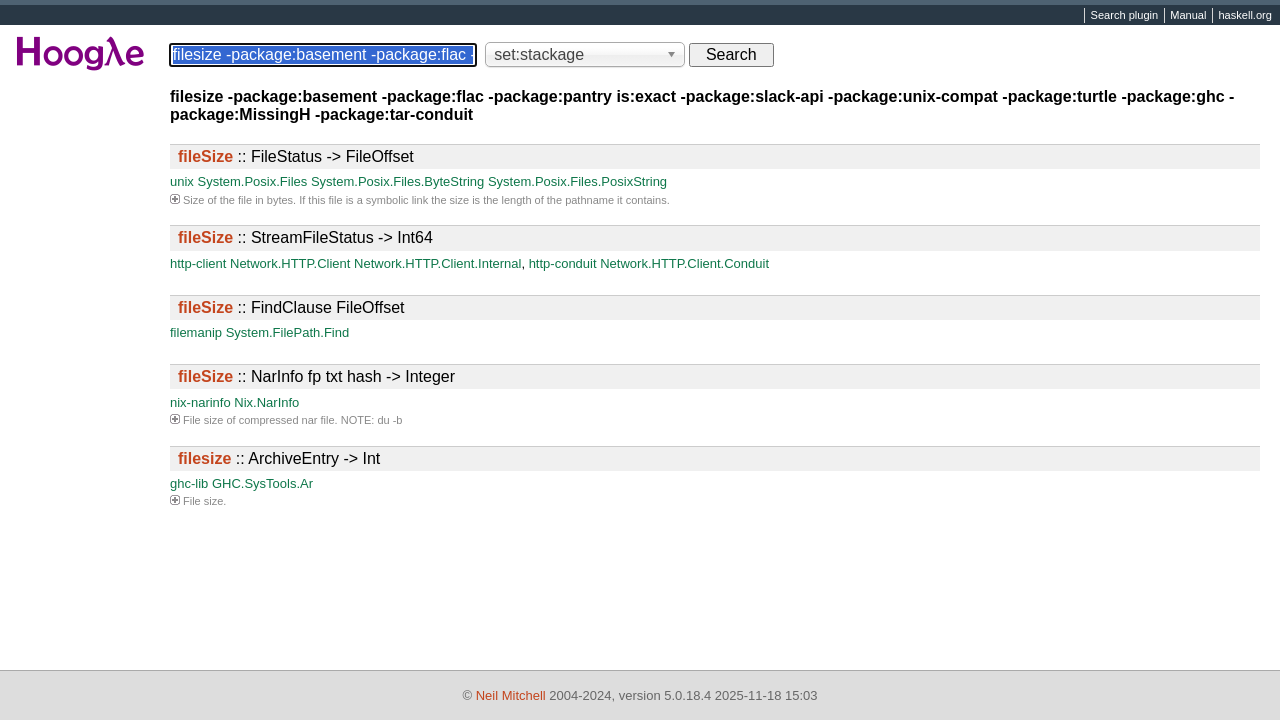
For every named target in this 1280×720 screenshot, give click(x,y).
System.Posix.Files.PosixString (577, 181)
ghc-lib (189, 483)
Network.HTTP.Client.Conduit (684, 263)
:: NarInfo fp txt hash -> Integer (316, 376)
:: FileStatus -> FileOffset (296, 156)
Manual (1188, 16)
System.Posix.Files (252, 181)
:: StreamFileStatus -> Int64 (305, 237)
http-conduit (563, 263)
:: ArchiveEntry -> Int (279, 458)
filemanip (196, 332)
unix (182, 181)
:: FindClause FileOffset (291, 307)
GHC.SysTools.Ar (262, 483)
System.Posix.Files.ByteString (397, 181)
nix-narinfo (200, 402)
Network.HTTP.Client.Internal (437, 263)
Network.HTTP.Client (290, 263)
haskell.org (1244, 16)
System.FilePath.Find (288, 332)
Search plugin (1125, 16)
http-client (198, 263)
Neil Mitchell (511, 695)
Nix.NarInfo (266, 402)
